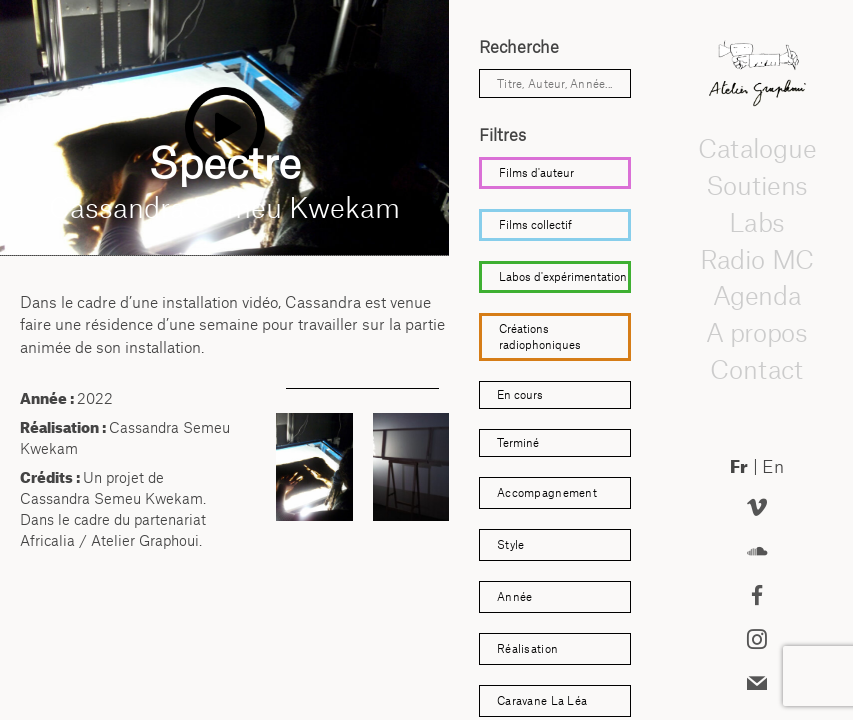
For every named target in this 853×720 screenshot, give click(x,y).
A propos (757, 333)
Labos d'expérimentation (563, 276)
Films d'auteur (536, 172)
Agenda (757, 296)
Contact (756, 370)
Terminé (518, 442)
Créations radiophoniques (540, 336)
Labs (757, 223)
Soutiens (757, 186)
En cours (520, 394)
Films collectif (535, 224)
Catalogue (757, 149)
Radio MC (757, 259)
